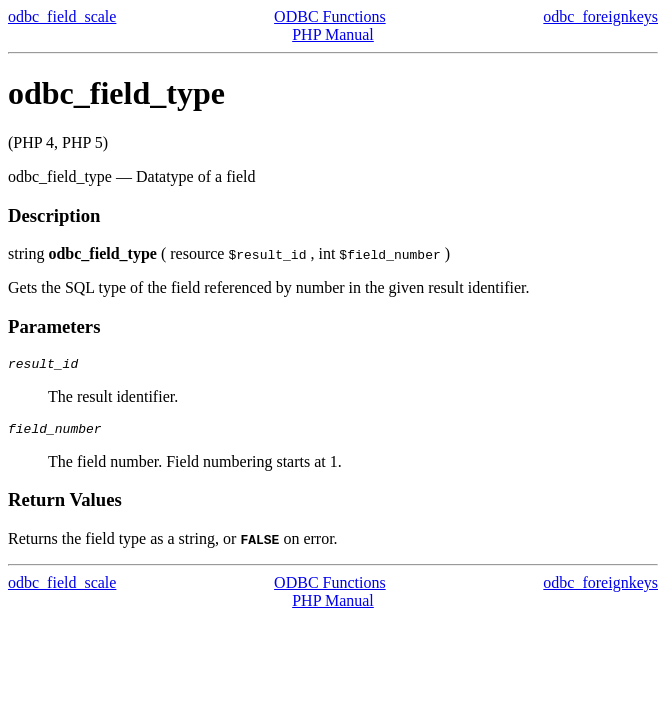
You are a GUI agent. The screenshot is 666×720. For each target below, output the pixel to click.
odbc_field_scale (62, 16)
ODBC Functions (330, 16)
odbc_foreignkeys (600, 16)
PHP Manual (333, 34)
